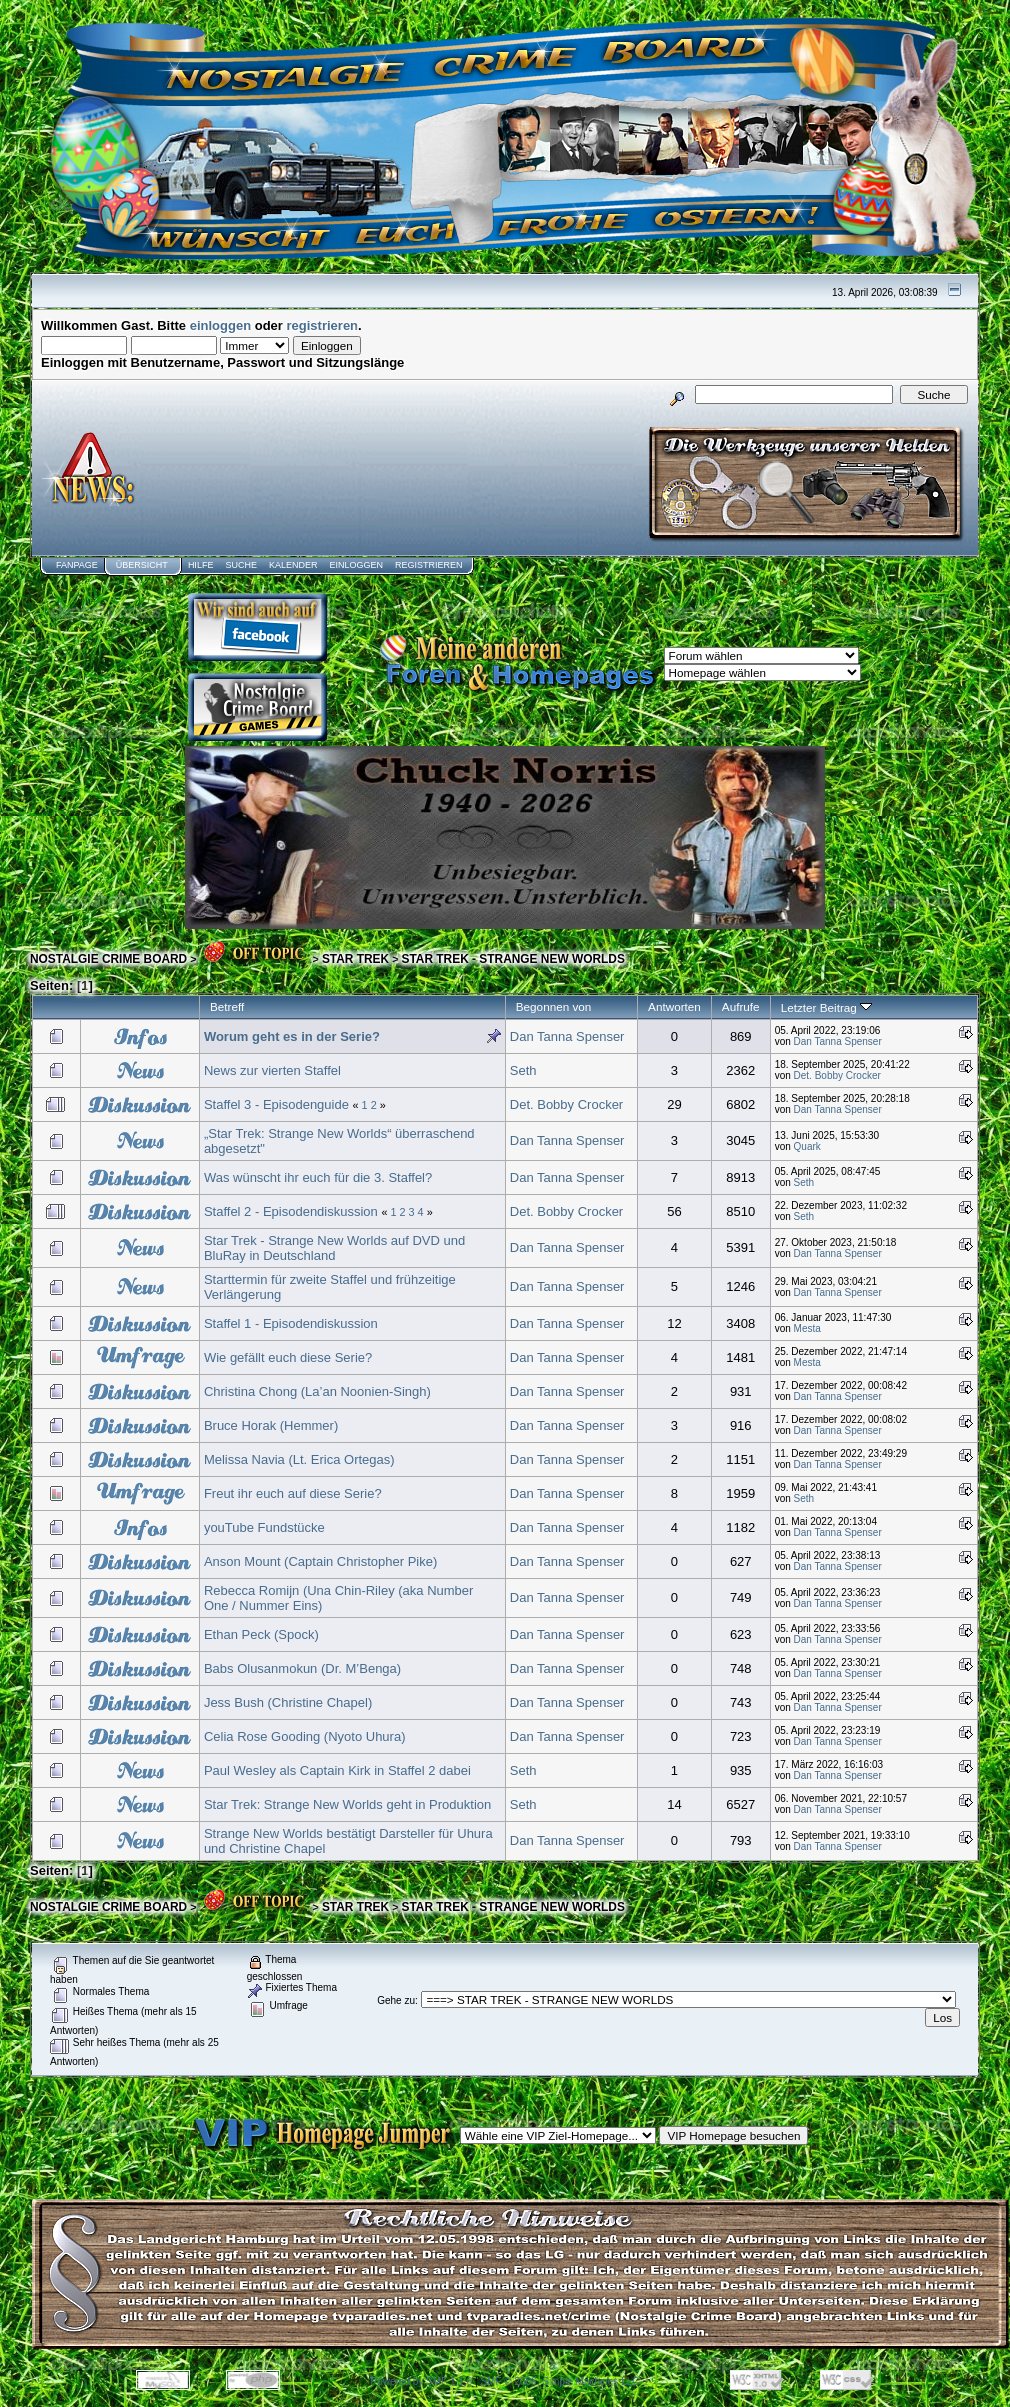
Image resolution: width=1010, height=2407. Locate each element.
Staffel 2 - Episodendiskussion (291, 1211)
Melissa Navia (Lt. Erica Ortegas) (299, 1459)
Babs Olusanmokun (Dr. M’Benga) (302, 1668)
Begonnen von (554, 1006)
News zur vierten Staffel (272, 1070)
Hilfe (201, 565)
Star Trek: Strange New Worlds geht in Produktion (347, 1804)
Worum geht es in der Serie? (292, 1036)
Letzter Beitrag (826, 1007)
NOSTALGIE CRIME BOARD (108, 959)
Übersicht (142, 565)
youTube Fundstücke (264, 1527)
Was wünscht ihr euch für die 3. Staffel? (318, 1177)
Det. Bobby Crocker (837, 1075)
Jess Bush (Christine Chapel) (288, 1702)
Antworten (674, 1006)
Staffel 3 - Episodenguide (276, 1104)
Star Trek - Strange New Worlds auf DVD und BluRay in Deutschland (334, 1248)
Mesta (807, 1328)
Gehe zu (396, 2000)
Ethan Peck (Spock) (261, 1634)
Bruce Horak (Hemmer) (271, 1425)
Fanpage (77, 565)
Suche (241, 565)
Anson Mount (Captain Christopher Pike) (320, 1561)
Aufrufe (741, 1006)
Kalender (293, 565)
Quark (807, 1146)
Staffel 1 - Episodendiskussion (291, 1323)
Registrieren (429, 565)
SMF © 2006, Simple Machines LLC (559, 2381)
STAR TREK (355, 959)
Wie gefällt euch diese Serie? (288, 1357)
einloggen (220, 325)
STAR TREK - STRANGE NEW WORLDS (513, 959)
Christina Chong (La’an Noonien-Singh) (317, 1391)
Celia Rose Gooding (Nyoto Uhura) (305, 1736)
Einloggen (356, 565)
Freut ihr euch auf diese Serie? (293, 1493)
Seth (523, 1070)
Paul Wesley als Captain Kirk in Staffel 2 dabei (337, 1770)
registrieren (323, 325)
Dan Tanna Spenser (567, 1036)
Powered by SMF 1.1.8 (422, 2381)
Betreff (227, 1006)
